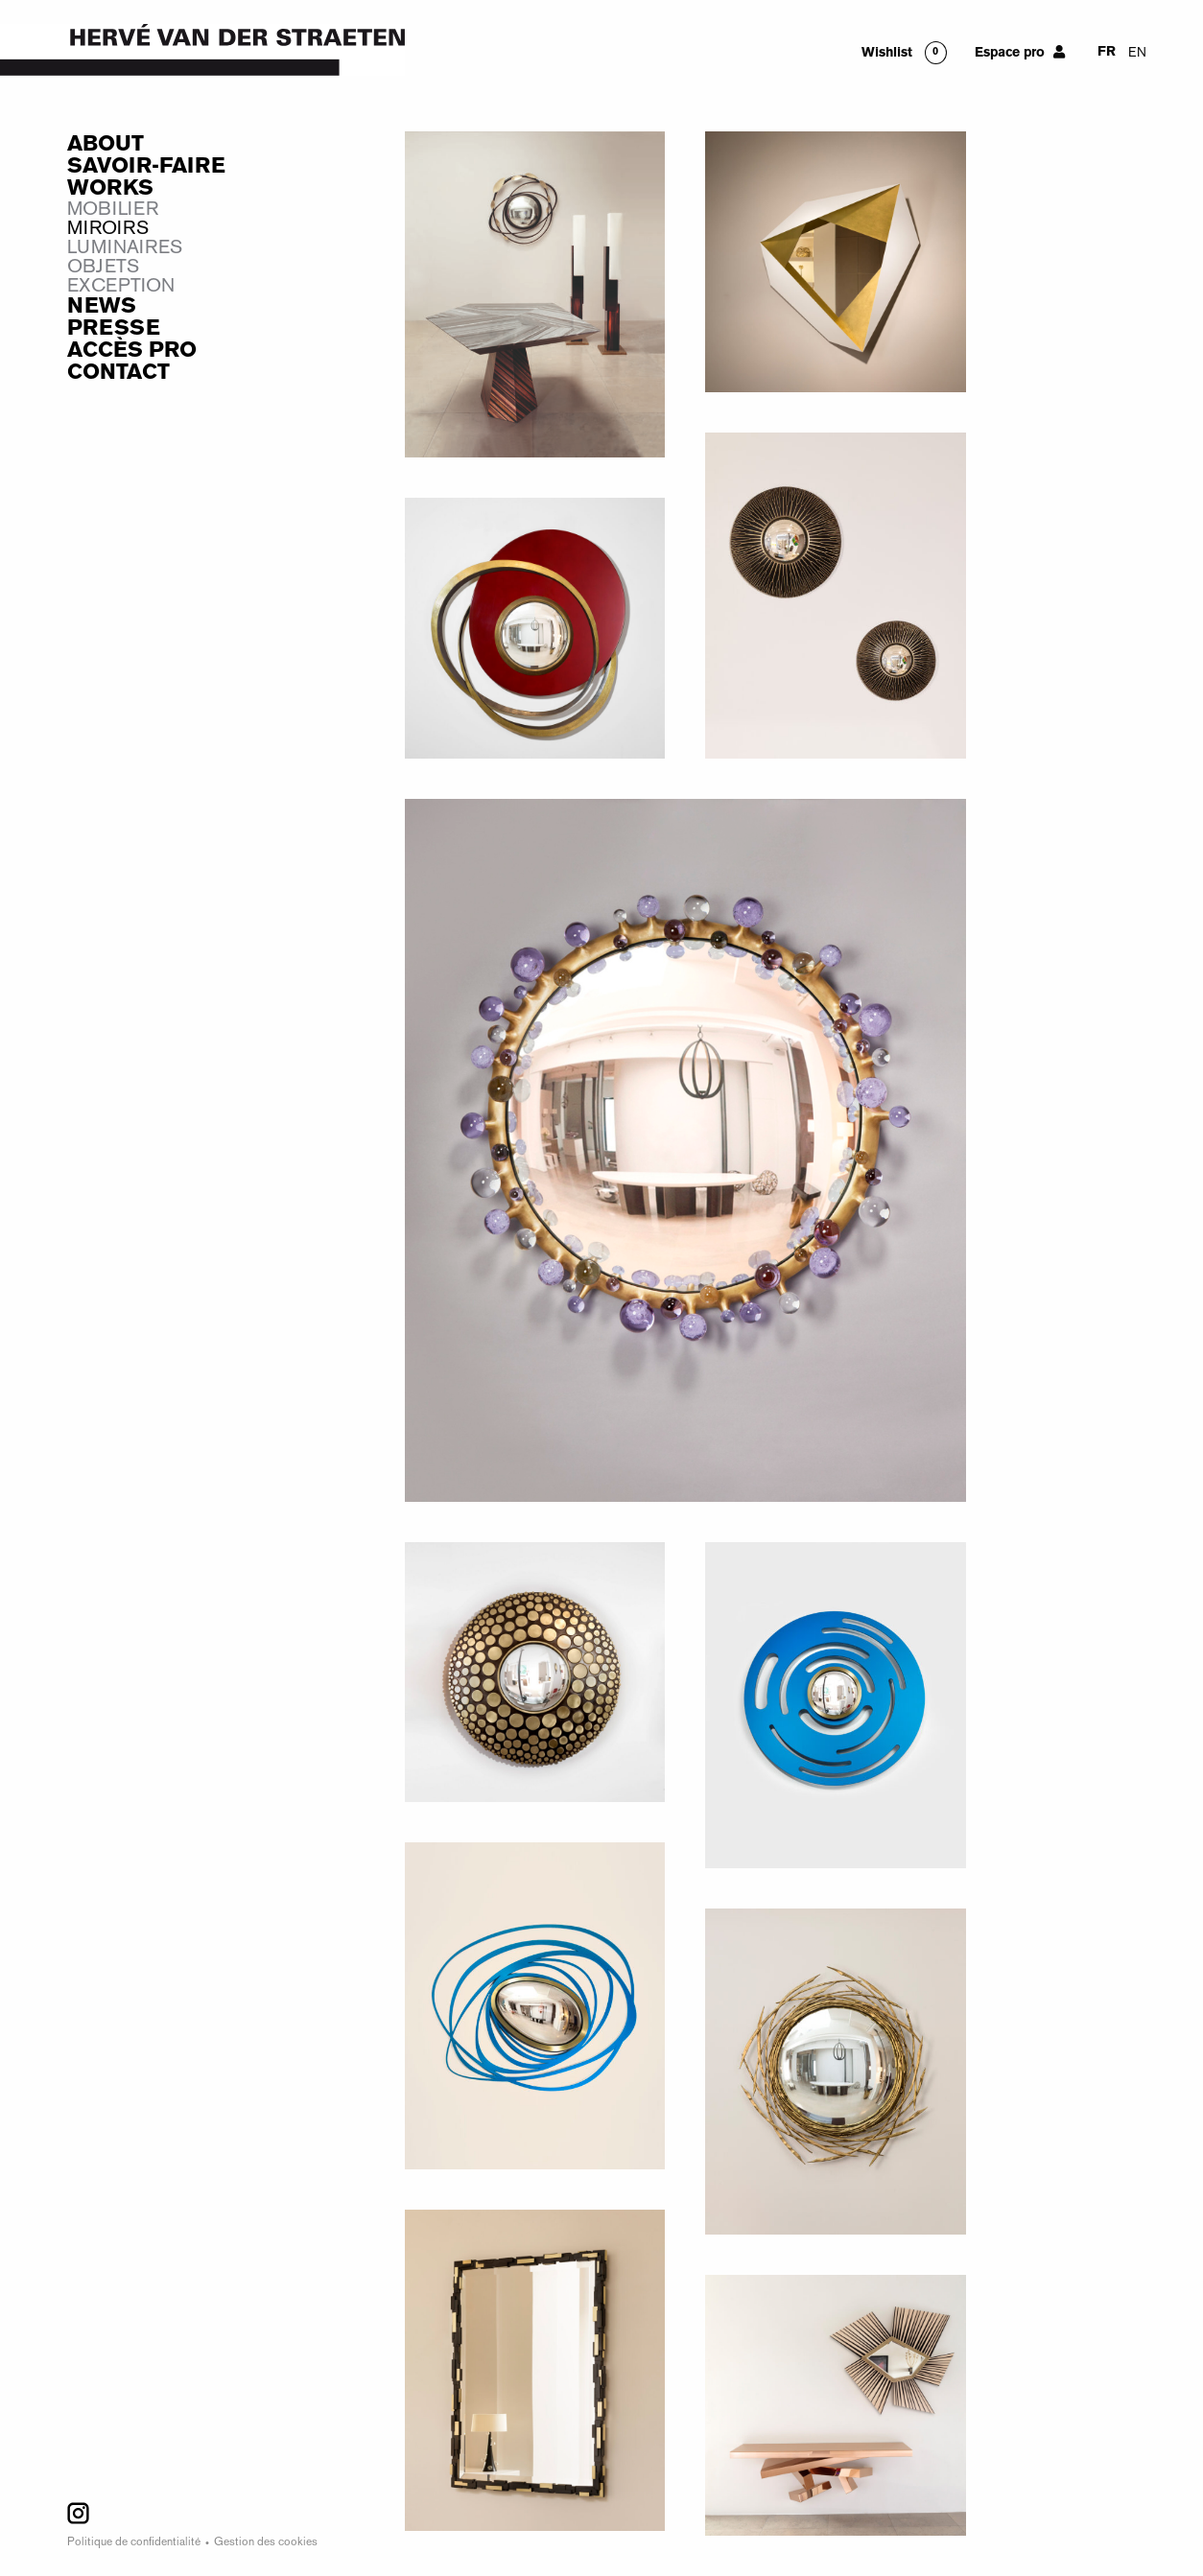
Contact (118, 373)
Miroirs (108, 229)
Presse (113, 329)
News (101, 306)
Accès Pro (132, 351)
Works (110, 189)
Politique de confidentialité (133, 2543)
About (105, 144)
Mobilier (112, 210)
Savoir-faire (146, 166)
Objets (103, 267)
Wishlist (886, 53)
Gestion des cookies (266, 2543)
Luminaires (124, 248)
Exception (121, 286)
